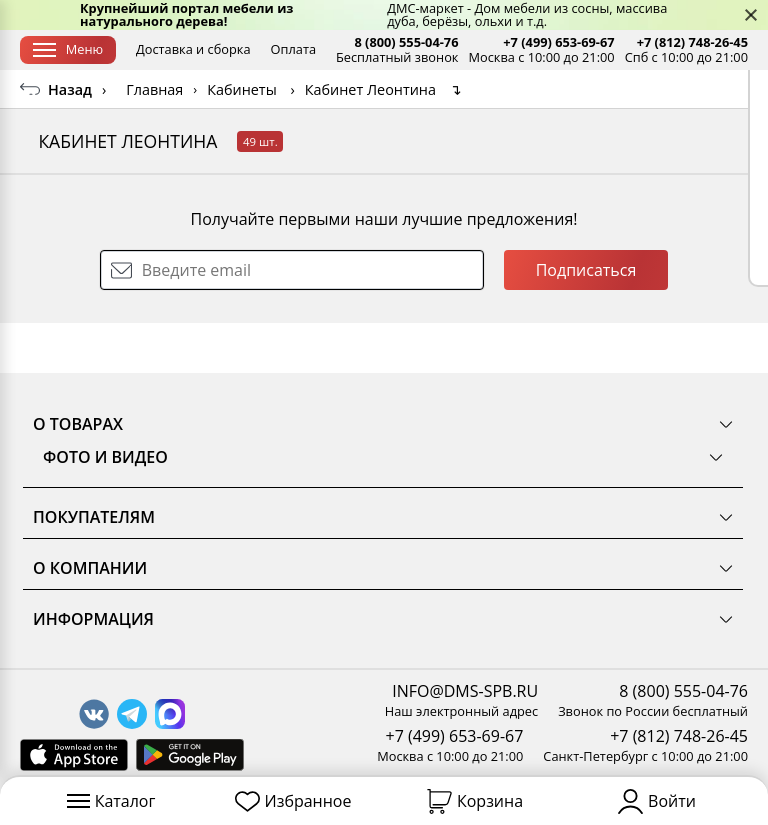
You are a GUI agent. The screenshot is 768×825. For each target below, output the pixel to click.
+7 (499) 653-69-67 (558, 42)
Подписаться (586, 320)
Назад (70, 139)
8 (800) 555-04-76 (406, 42)
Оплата (293, 49)
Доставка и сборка (193, 49)
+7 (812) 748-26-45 (692, 42)
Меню (68, 49)
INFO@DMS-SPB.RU (465, 691)
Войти (657, 801)
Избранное (293, 801)
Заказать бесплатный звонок (643, 94)
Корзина (475, 801)
